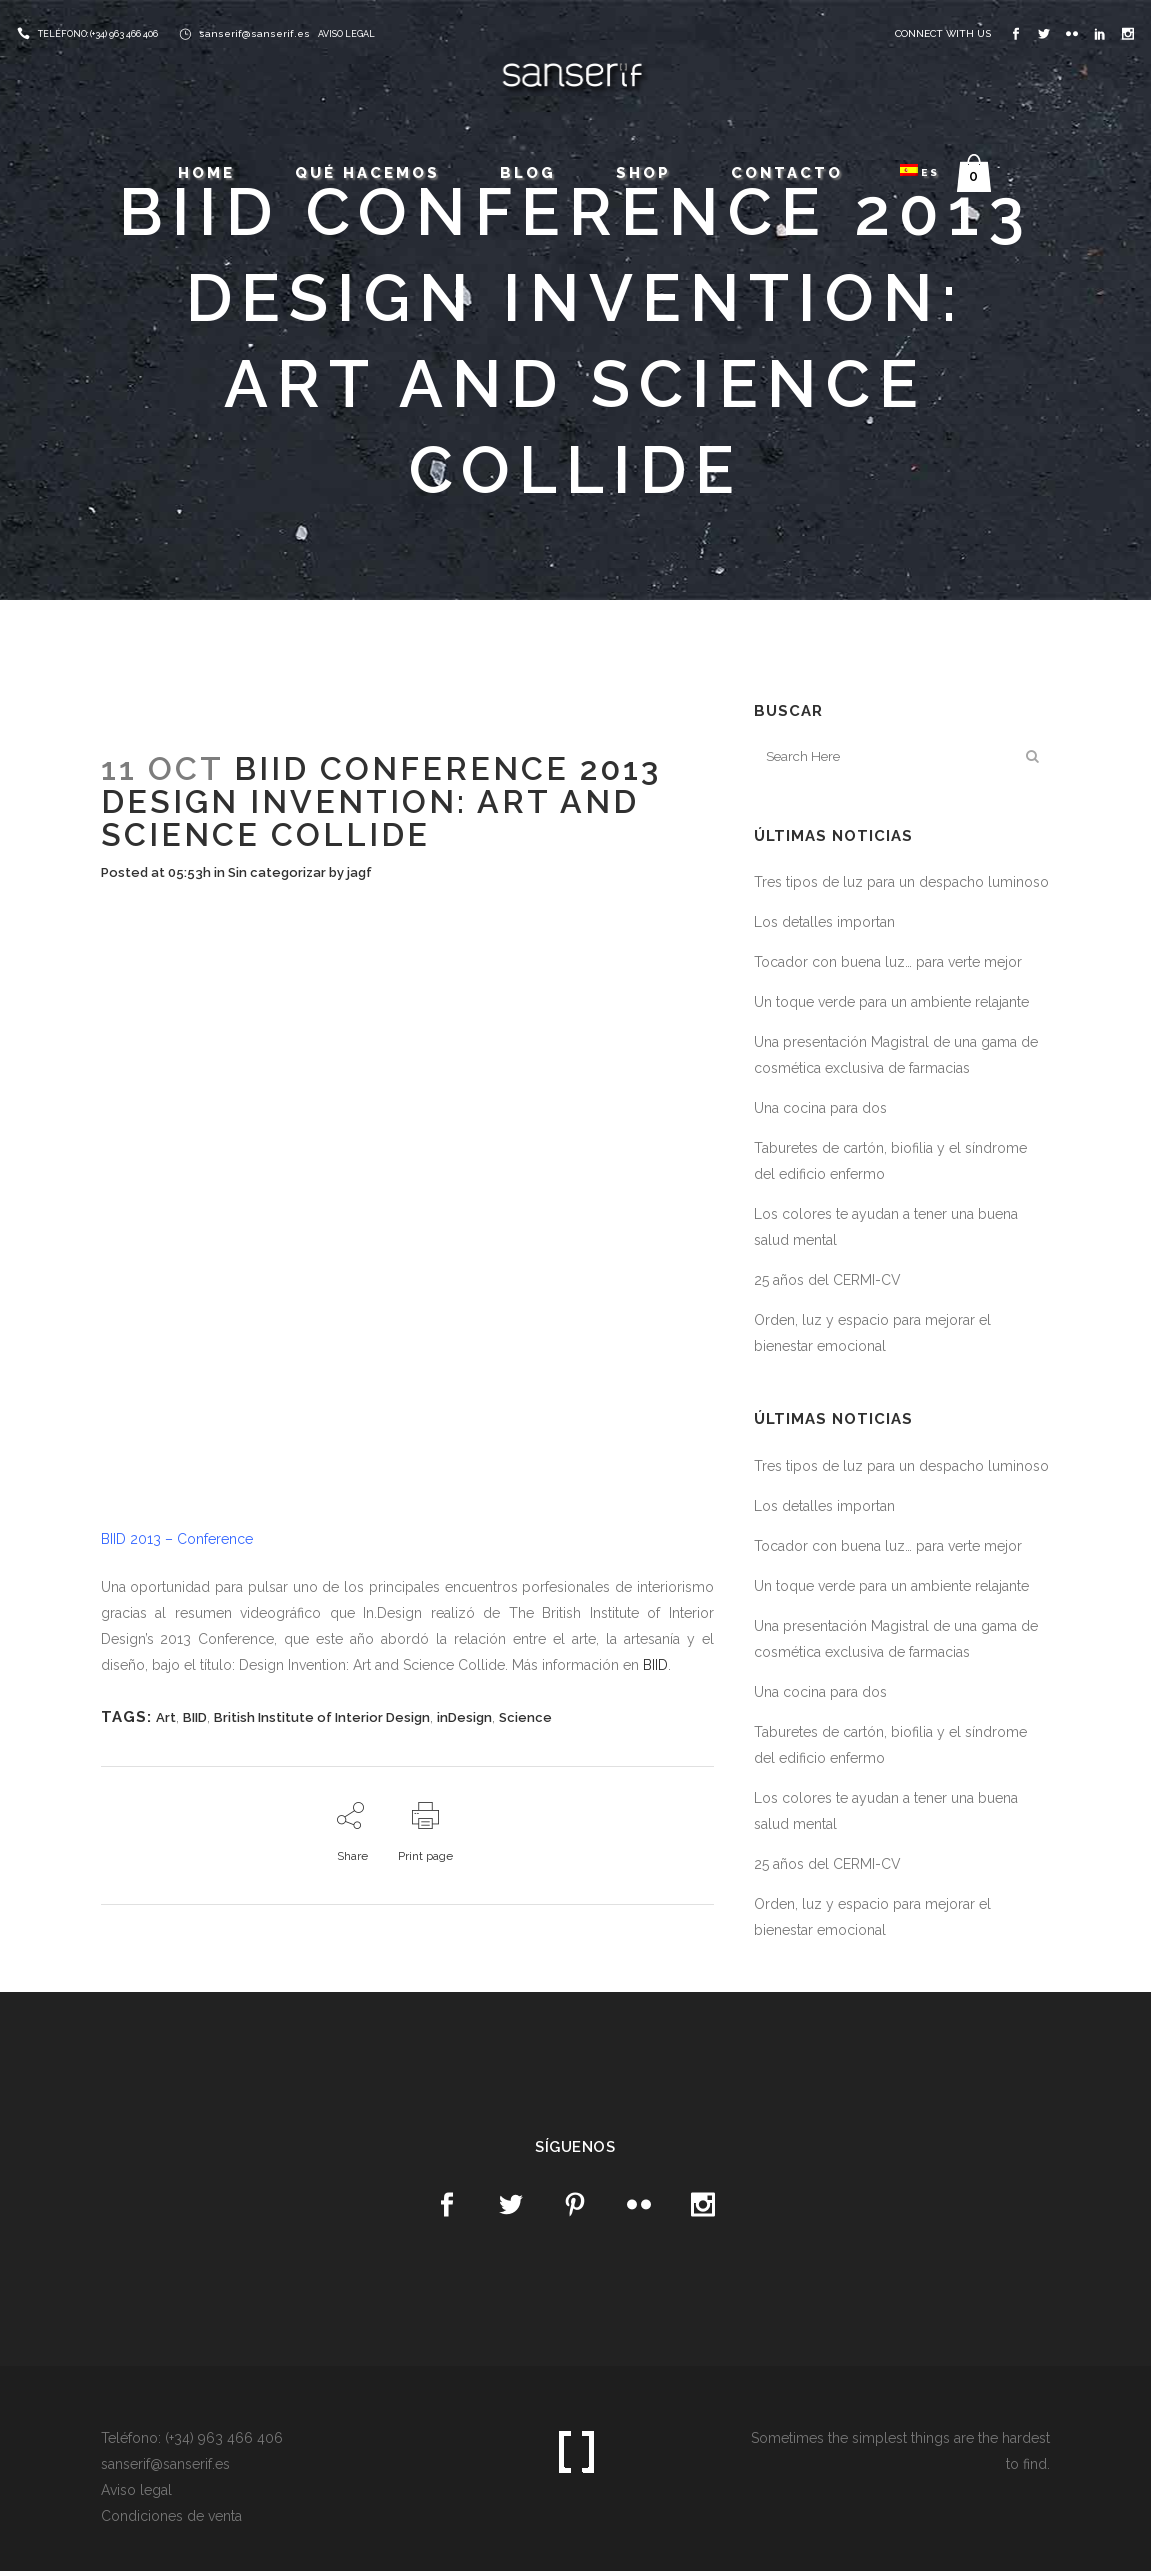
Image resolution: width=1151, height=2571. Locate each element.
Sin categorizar (277, 872)
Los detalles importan (824, 922)
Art (166, 1717)
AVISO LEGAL (346, 34)
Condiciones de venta (171, 2516)
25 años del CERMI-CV (827, 1280)
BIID (655, 1665)
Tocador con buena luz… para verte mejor (888, 962)
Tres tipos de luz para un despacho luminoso (901, 882)
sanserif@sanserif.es (254, 33)
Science (525, 1717)
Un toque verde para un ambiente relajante (891, 1002)
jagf (359, 872)
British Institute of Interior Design (322, 1717)
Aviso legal (136, 2490)
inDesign (464, 1717)
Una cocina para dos (820, 1108)
